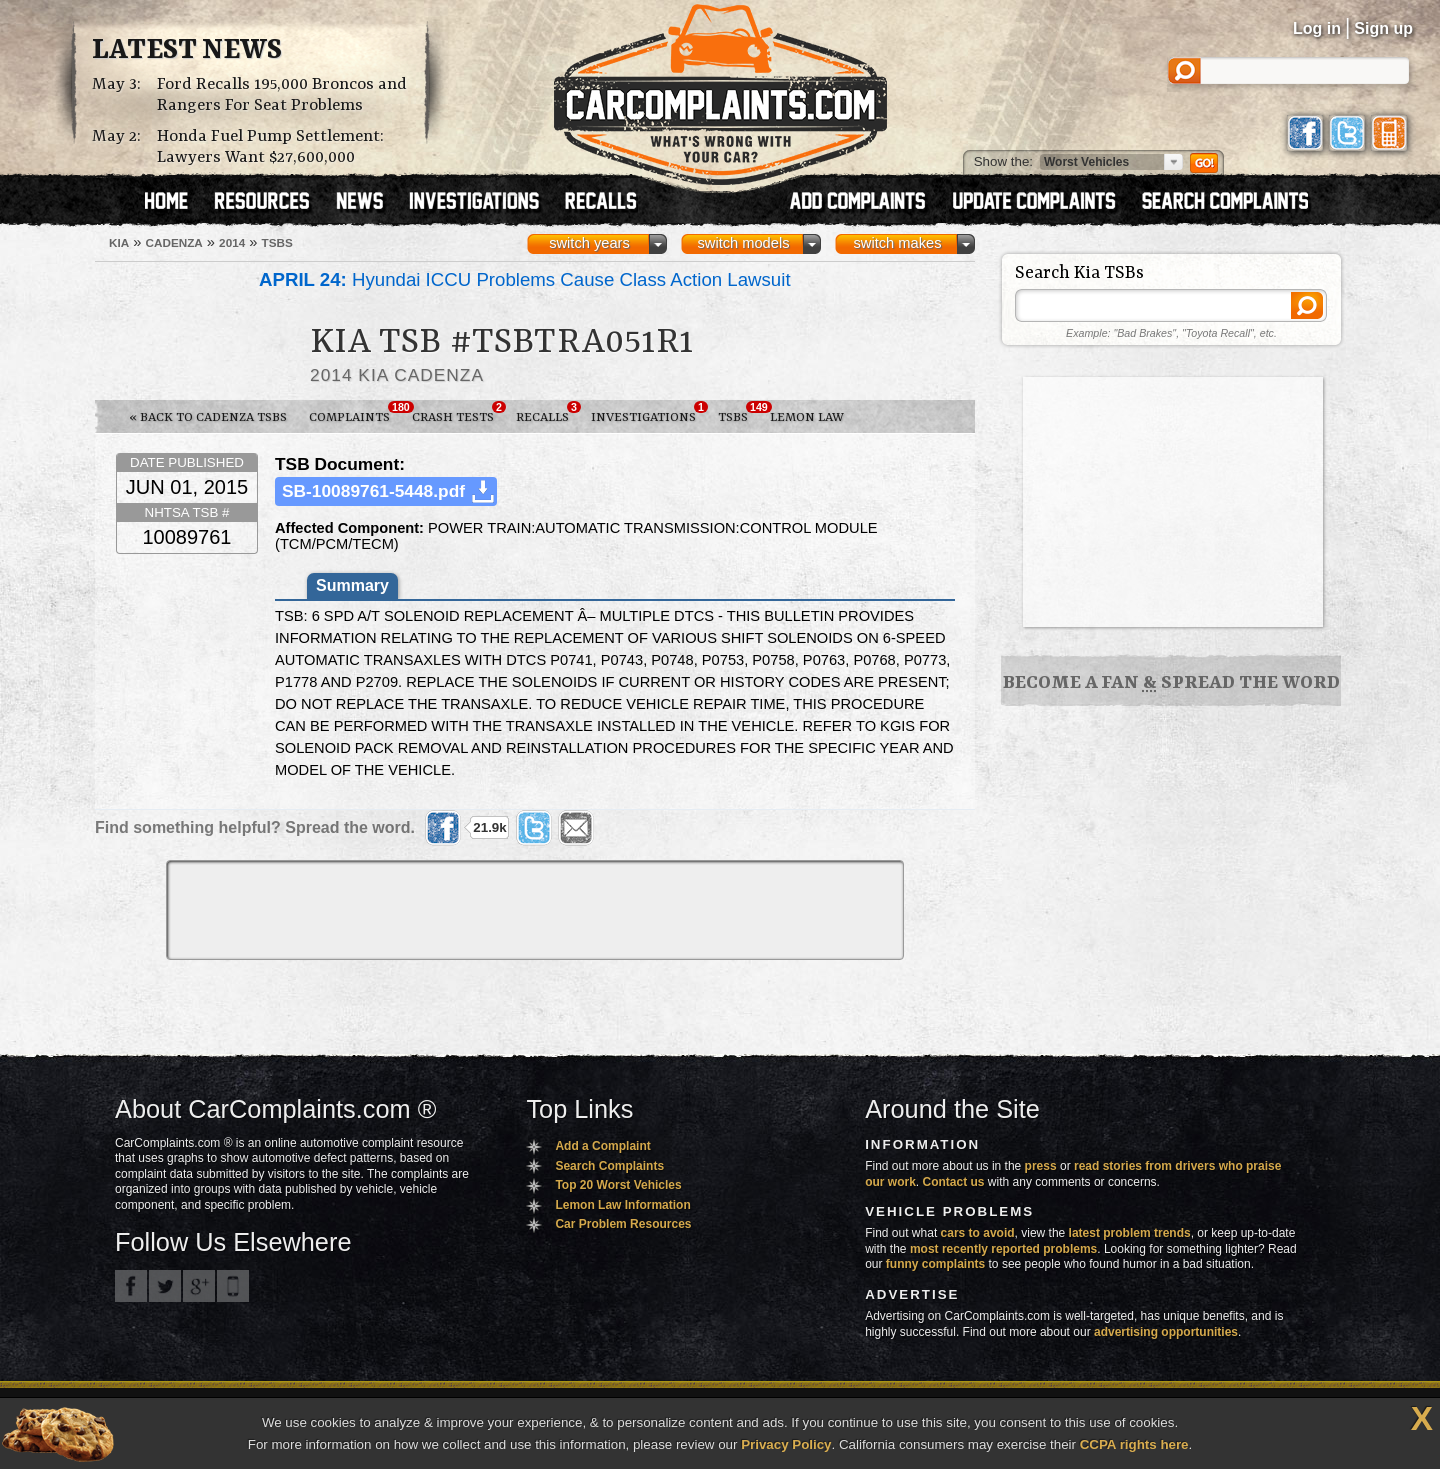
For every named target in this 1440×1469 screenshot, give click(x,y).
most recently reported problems (1003, 1249)
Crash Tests (458, 413)
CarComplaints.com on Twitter (165, 1286)
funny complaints (935, 1264)
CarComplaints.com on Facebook (131, 1286)
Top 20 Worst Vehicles (618, 1185)
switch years (589, 243)
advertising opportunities (1166, 1332)
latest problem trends (1130, 1233)
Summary (352, 585)
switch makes (898, 243)
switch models (743, 243)
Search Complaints (609, 1166)
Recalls (548, 413)
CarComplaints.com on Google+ (199, 1286)
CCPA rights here (1134, 1444)
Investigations (649, 413)
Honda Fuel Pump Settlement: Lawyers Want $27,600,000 (270, 147)
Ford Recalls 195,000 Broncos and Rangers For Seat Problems (282, 95)
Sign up (1383, 28)
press (1041, 1166)
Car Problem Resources (623, 1224)
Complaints (355, 413)
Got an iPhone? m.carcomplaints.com (233, 1286)
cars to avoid (978, 1233)
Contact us (954, 1182)
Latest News (187, 51)
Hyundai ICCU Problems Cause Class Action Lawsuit (525, 279)
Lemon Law (807, 417)
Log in (1317, 28)
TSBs (738, 413)
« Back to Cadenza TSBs (208, 417)
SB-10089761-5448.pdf (373, 491)
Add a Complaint (602, 1146)
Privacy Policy (786, 1444)
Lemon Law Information (622, 1205)
